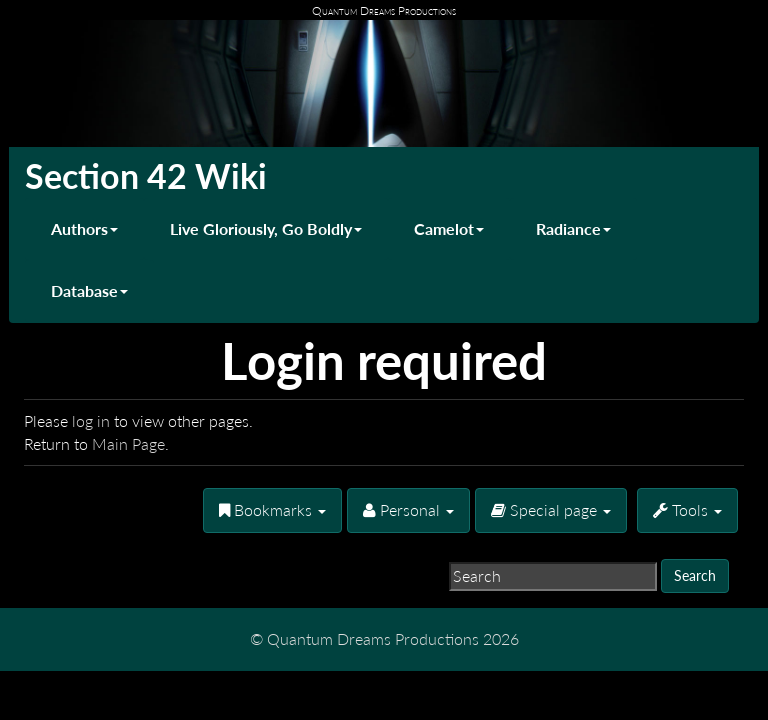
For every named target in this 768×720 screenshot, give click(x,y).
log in (91, 420)
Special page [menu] (551, 509)
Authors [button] (84, 228)
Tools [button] (687, 509)
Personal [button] (408, 509)
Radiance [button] (573, 228)
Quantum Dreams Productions (384, 10)
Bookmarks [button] (272, 509)
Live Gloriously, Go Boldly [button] (266, 228)
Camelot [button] (449, 228)
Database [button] (89, 290)
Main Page (128, 443)
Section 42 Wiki (146, 175)
